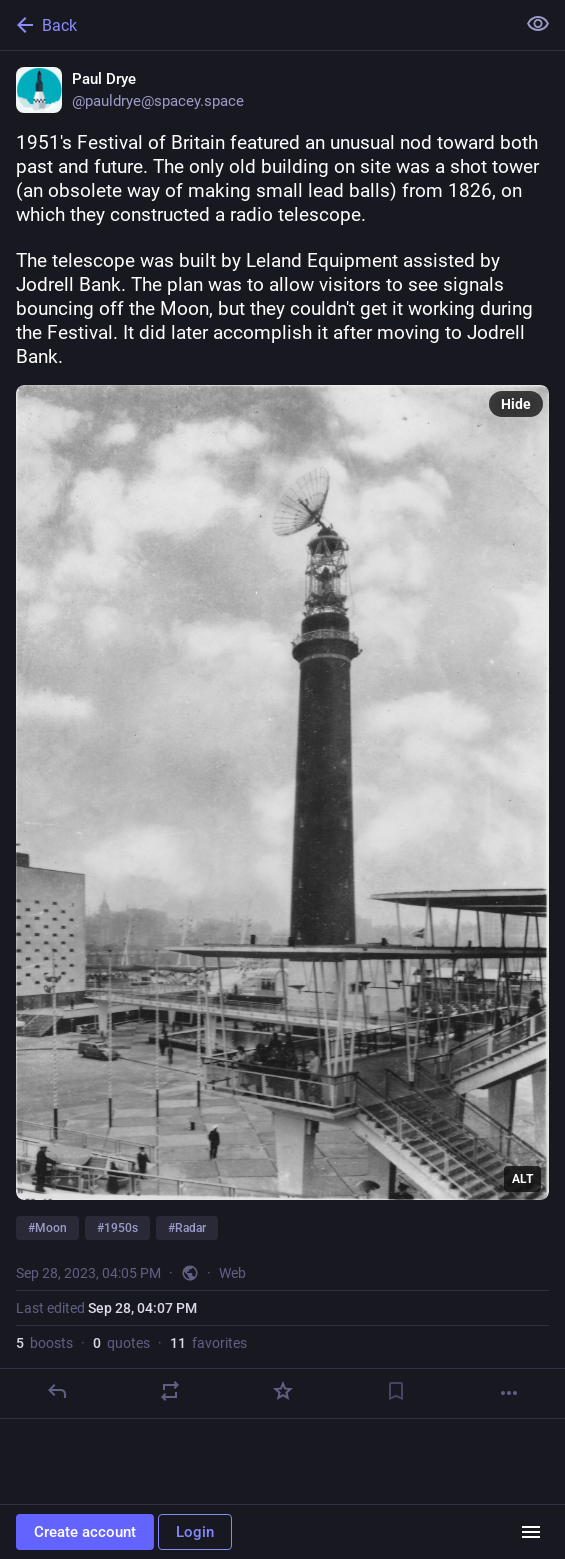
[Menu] (531, 1532)
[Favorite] (283, 1391)
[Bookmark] (396, 1391)
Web (232, 1273)
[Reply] (57, 1391)
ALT (522, 1179)
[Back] (255, 25)
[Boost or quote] (170, 1391)
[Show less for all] (538, 24)
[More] (509, 1393)
